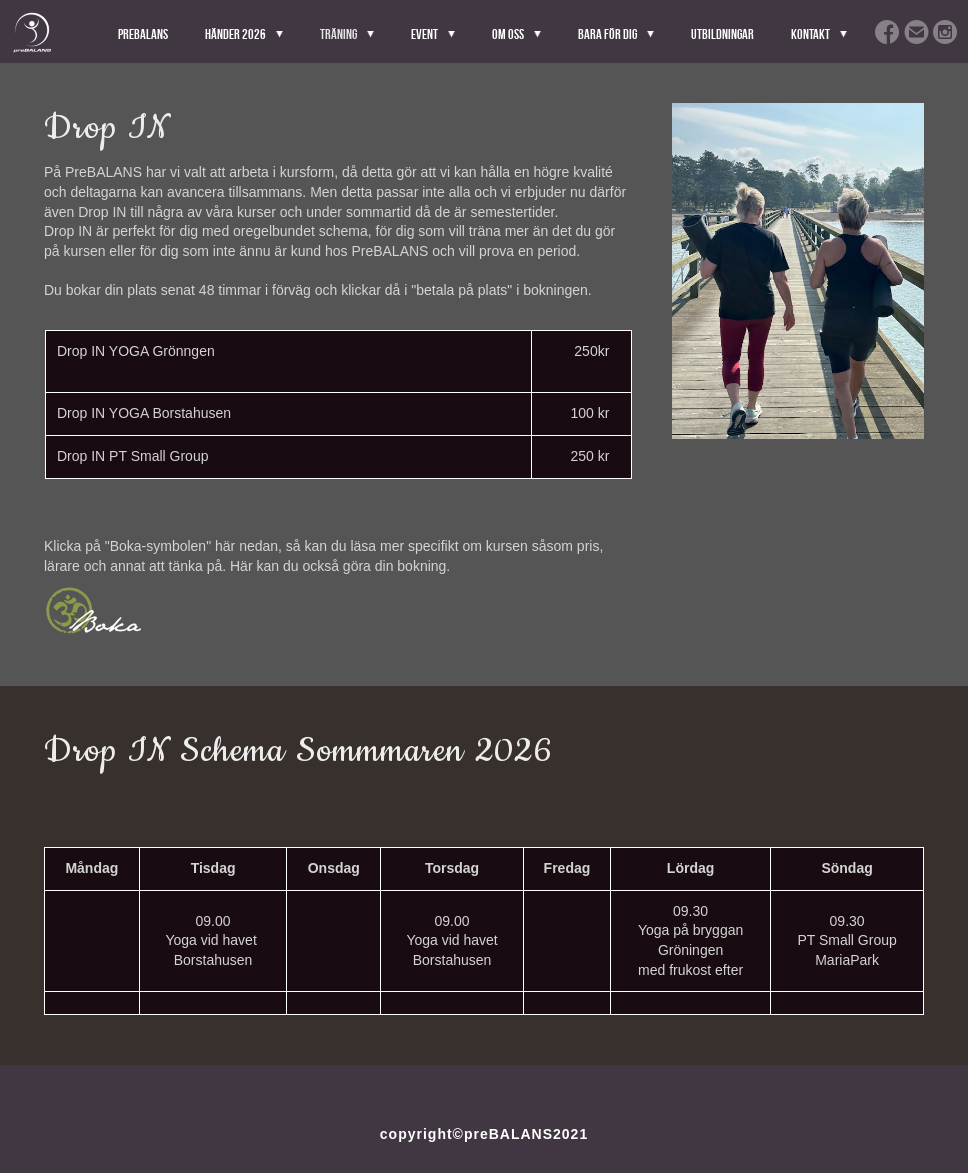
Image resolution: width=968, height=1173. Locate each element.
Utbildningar (722, 34)
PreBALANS (143, 34)
